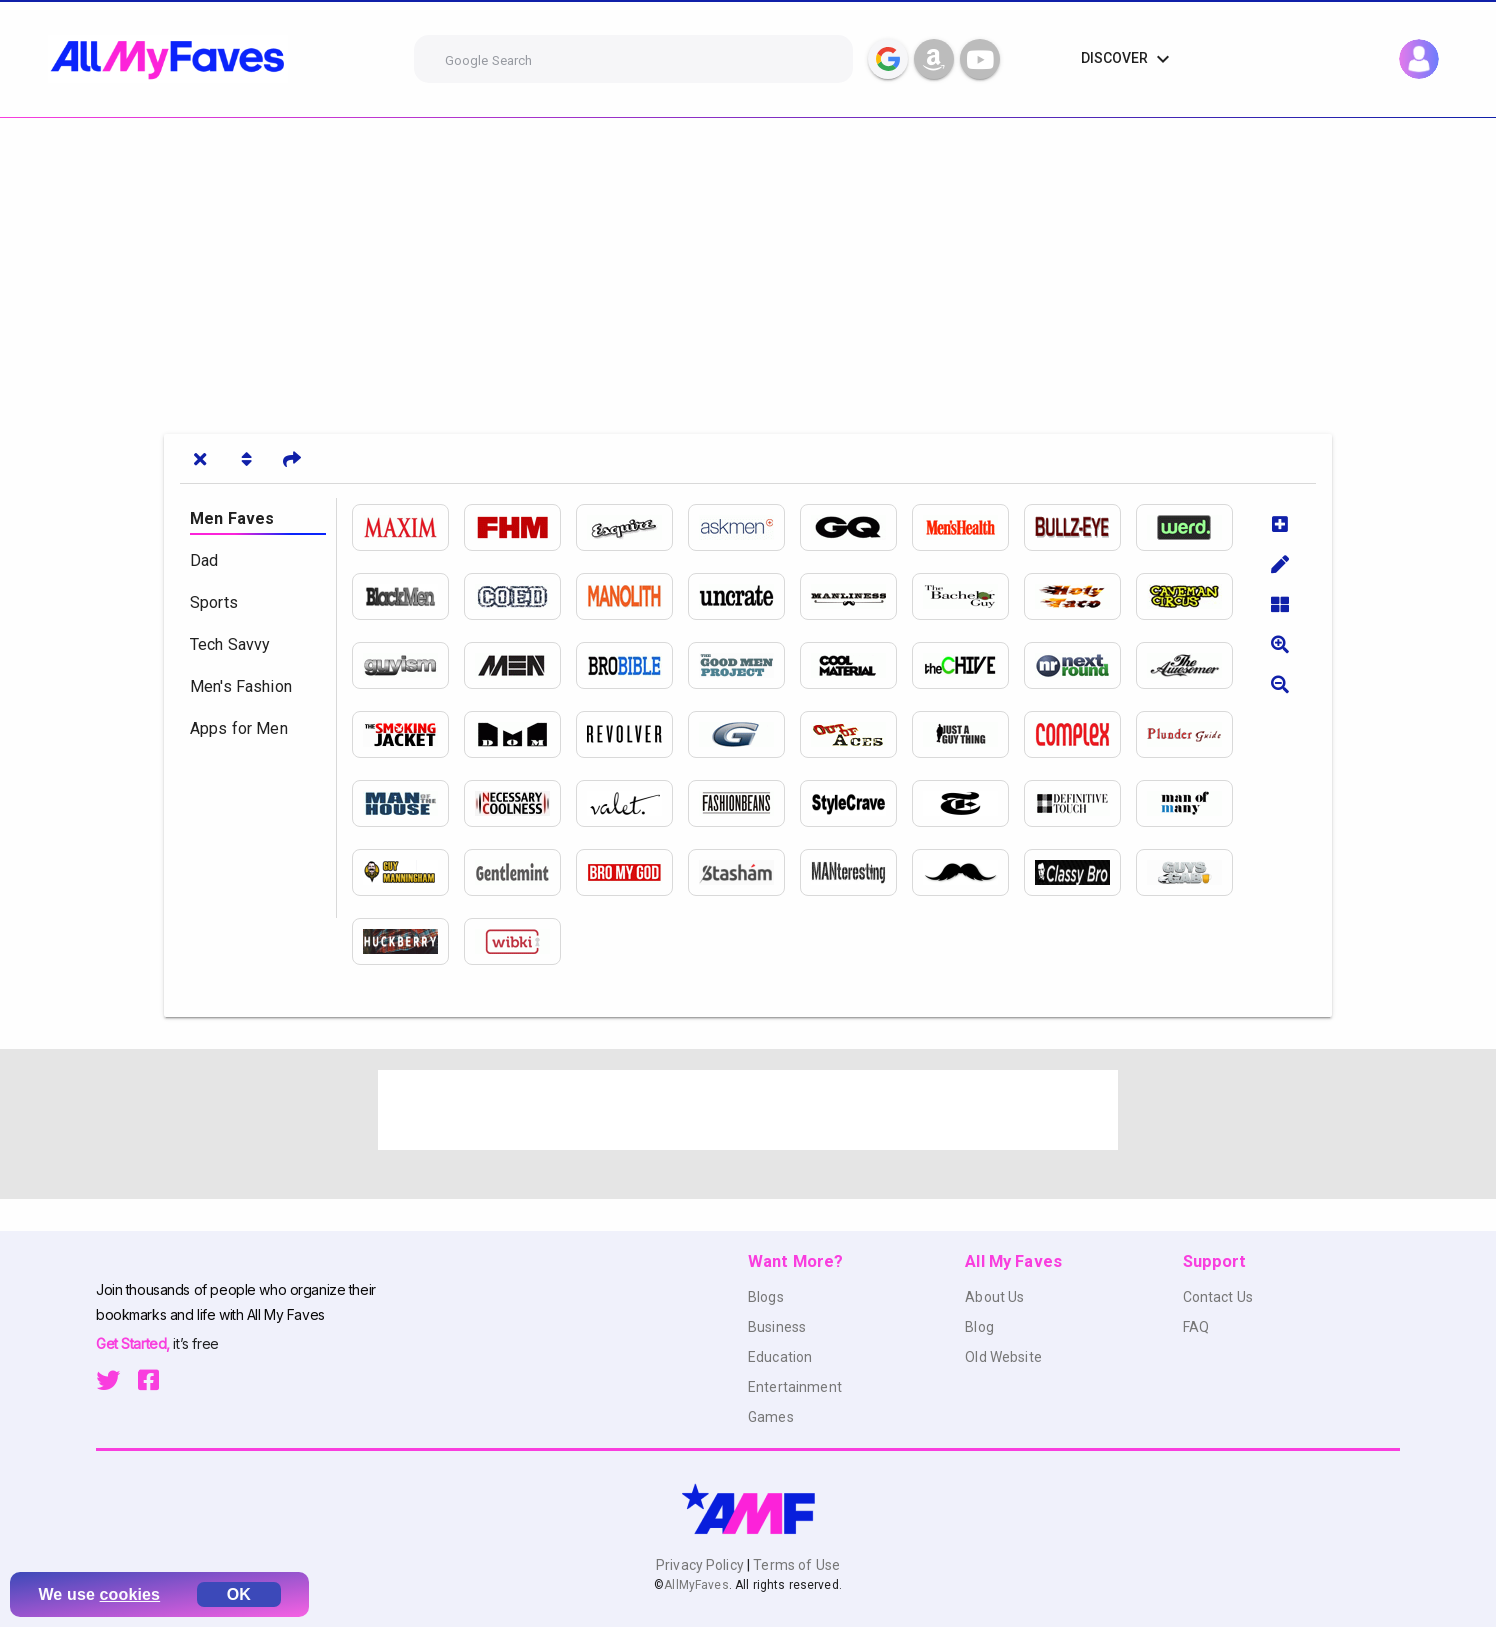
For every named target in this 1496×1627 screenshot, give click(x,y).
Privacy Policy (701, 1565)
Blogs (766, 1297)
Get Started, (134, 1343)
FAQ (1196, 1327)
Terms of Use (795, 1565)
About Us (994, 1297)
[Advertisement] (600, 268)
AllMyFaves (696, 1585)
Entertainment (795, 1387)
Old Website (1003, 1357)
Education (780, 1357)
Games (771, 1417)
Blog (979, 1327)
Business (777, 1327)
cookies (130, 1594)
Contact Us (1218, 1297)
